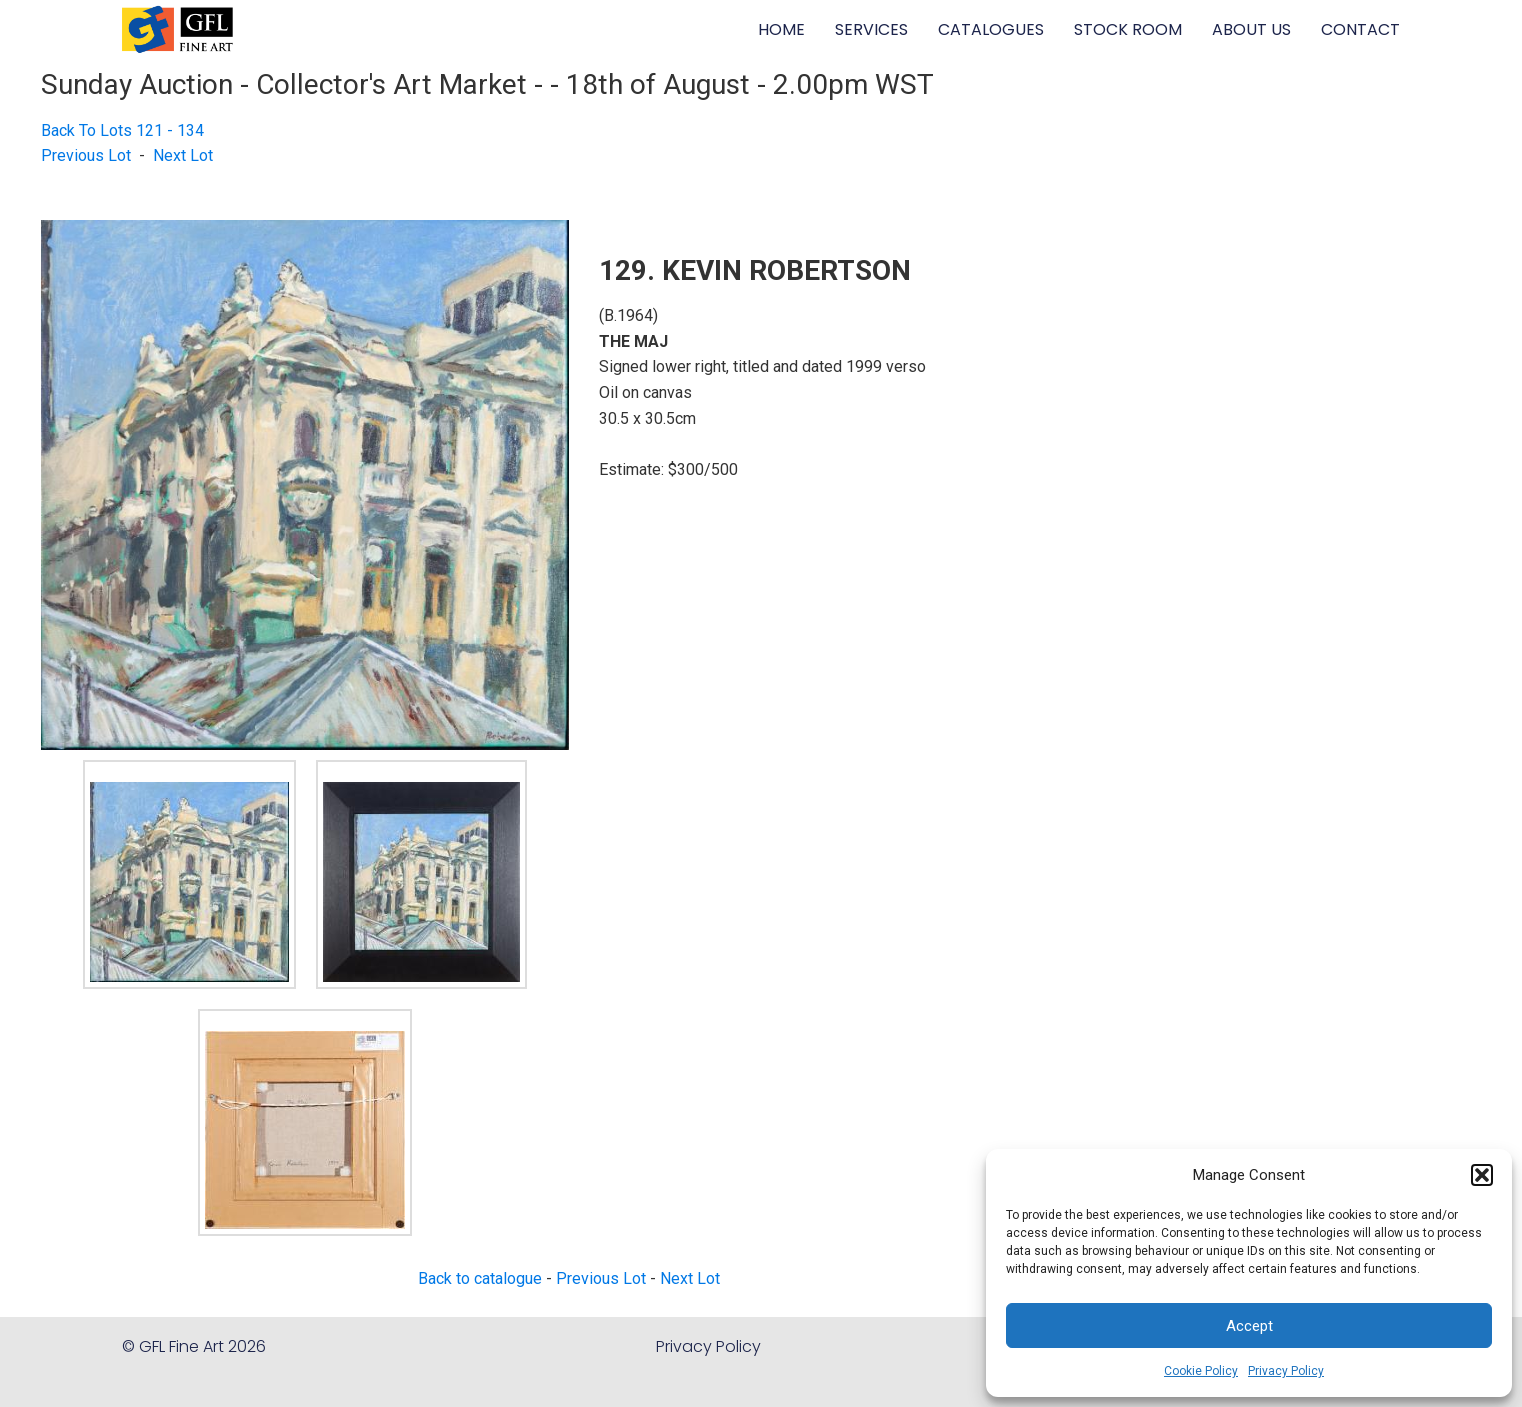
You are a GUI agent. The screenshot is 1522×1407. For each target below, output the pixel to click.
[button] (1482, 1175)
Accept (1249, 1326)
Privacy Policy (1286, 1371)
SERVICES (871, 29)
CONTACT (1360, 29)
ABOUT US (1251, 29)
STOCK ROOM (1128, 29)
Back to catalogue (480, 1278)
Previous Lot (86, 155)
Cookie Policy (1201, 1371)
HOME (781, 29)
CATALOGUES (991, 29)
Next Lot (183, 155)
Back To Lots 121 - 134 (122, 130)
